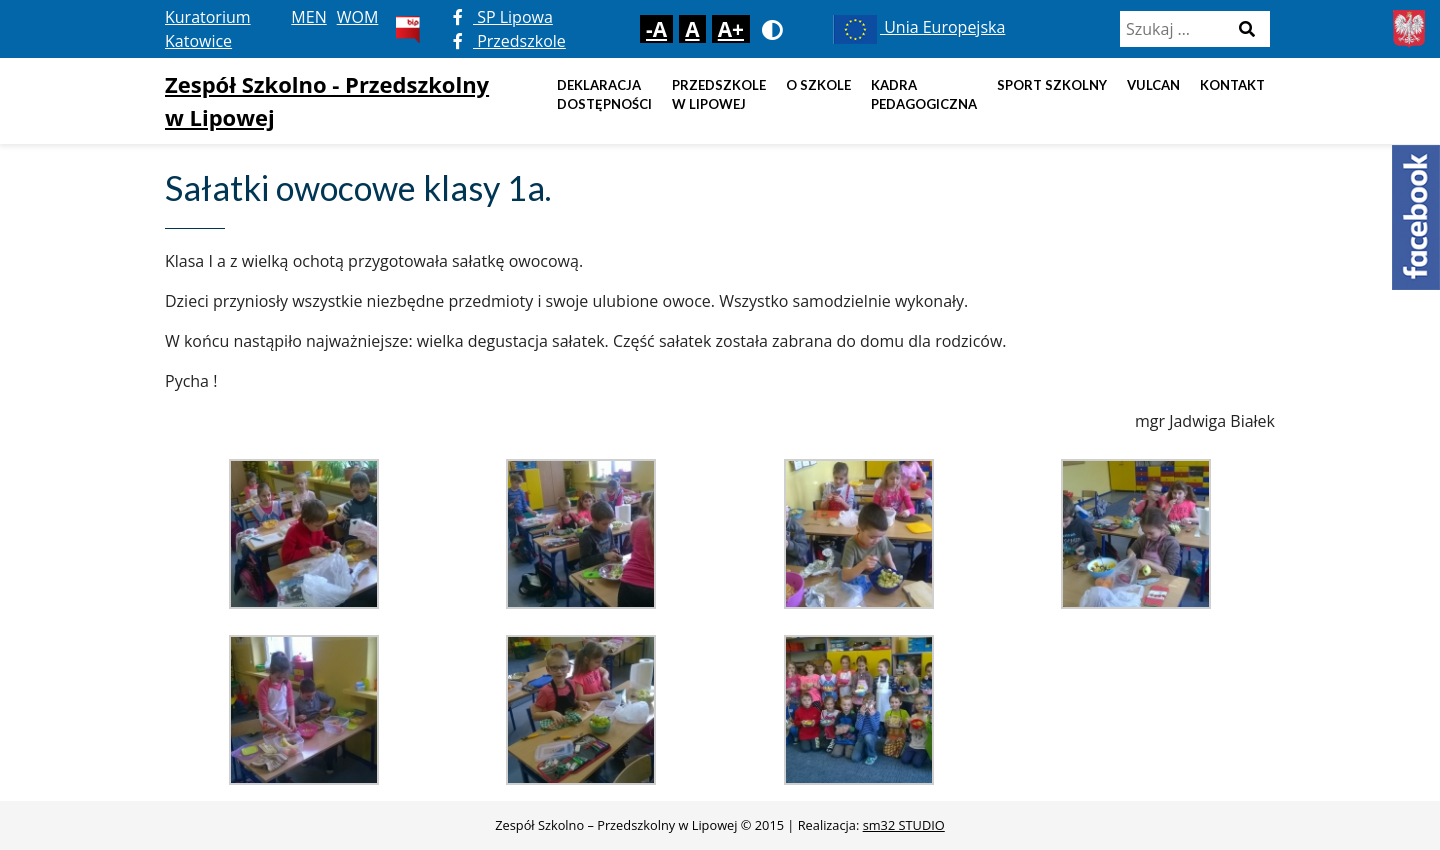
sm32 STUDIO (904, 825)
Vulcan (1153, 85)
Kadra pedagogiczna (924, 95)
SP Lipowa (503, 17)
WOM (358, 17)
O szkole (818, 85)
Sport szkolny (1052, 85)
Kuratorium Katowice (208, 29)
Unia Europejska (917, 27)
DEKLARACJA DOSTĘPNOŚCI (604, 95)
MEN (308, 17)
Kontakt (1232, 85)
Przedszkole (509, 41)
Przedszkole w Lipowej (719, 95)
